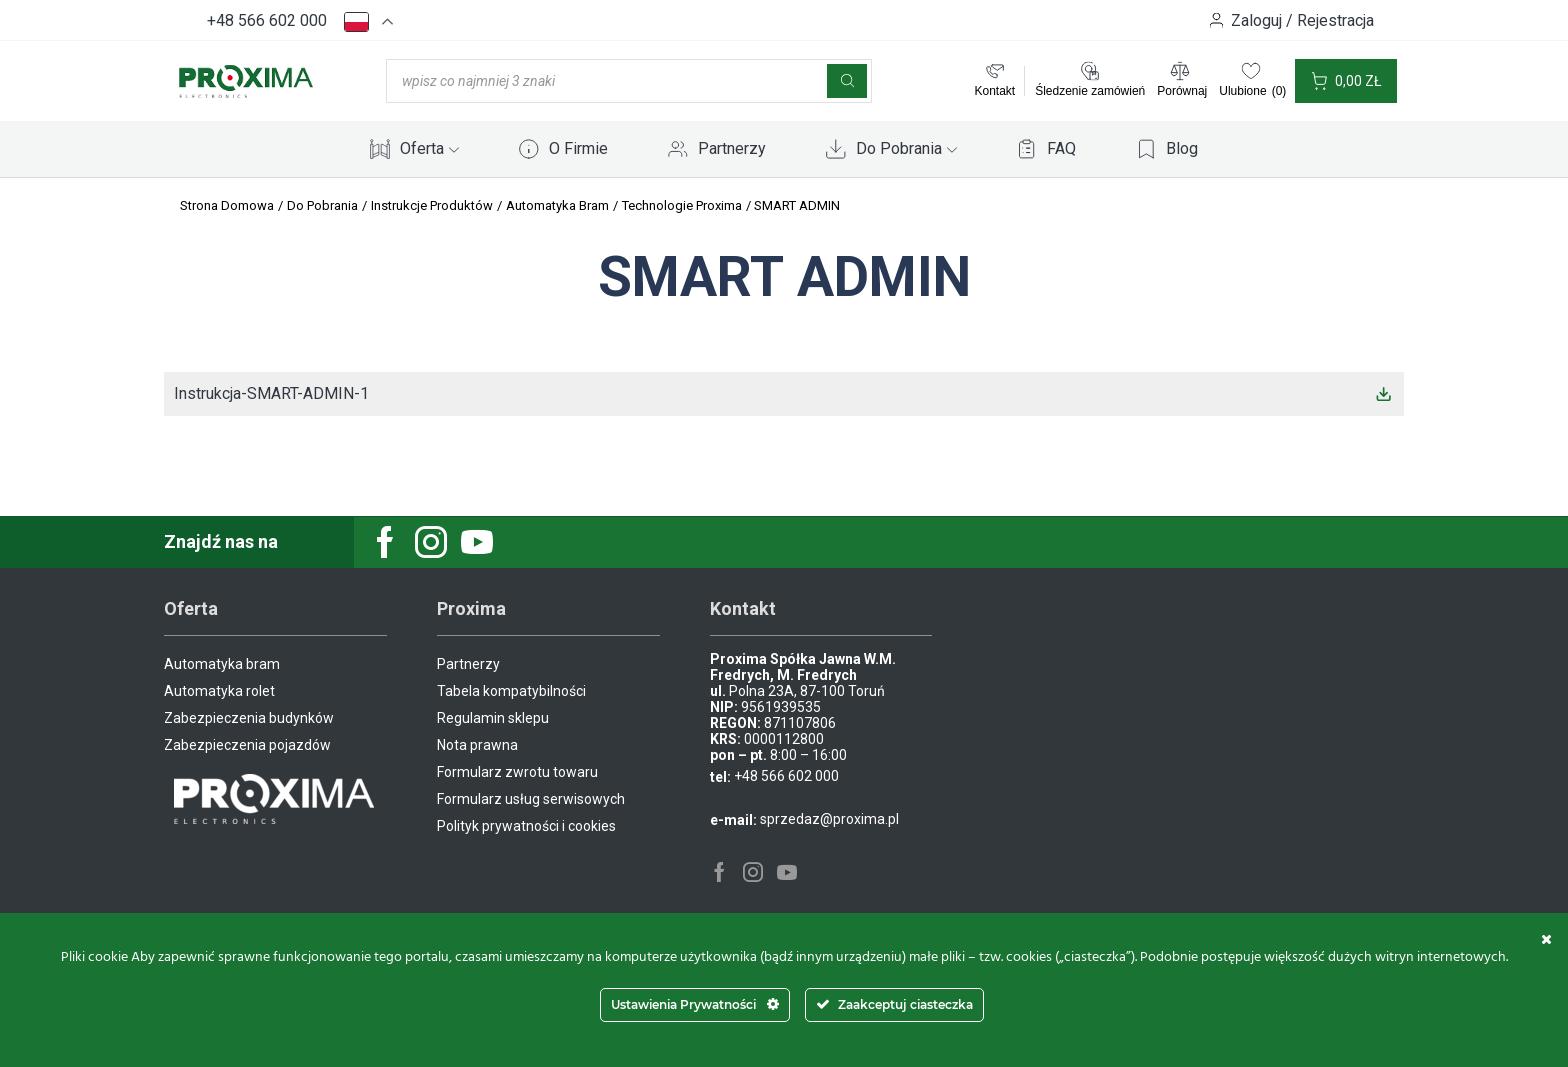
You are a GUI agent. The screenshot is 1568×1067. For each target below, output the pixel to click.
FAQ (1061, 148)
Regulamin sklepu (493, 718)
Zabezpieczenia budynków (249, 718)
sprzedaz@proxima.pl (829, 819)
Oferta (429, 148)
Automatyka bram (222, 664)
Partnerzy (732, 148)
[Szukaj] (847, 81)
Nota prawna (477, 745)
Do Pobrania (906, 148)
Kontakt (994, 91)
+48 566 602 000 (267, 20)
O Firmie (578, 148)
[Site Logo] (246, 80)
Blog (1182, 148)
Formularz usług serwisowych (531, 799)
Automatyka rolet (219, 691)
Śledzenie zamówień (1090, 91)
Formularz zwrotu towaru (517, 772)
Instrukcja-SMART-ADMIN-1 (271, 393)
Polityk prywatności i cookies (526, 826)
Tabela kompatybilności (511, 691)
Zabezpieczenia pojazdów (247, 745)
